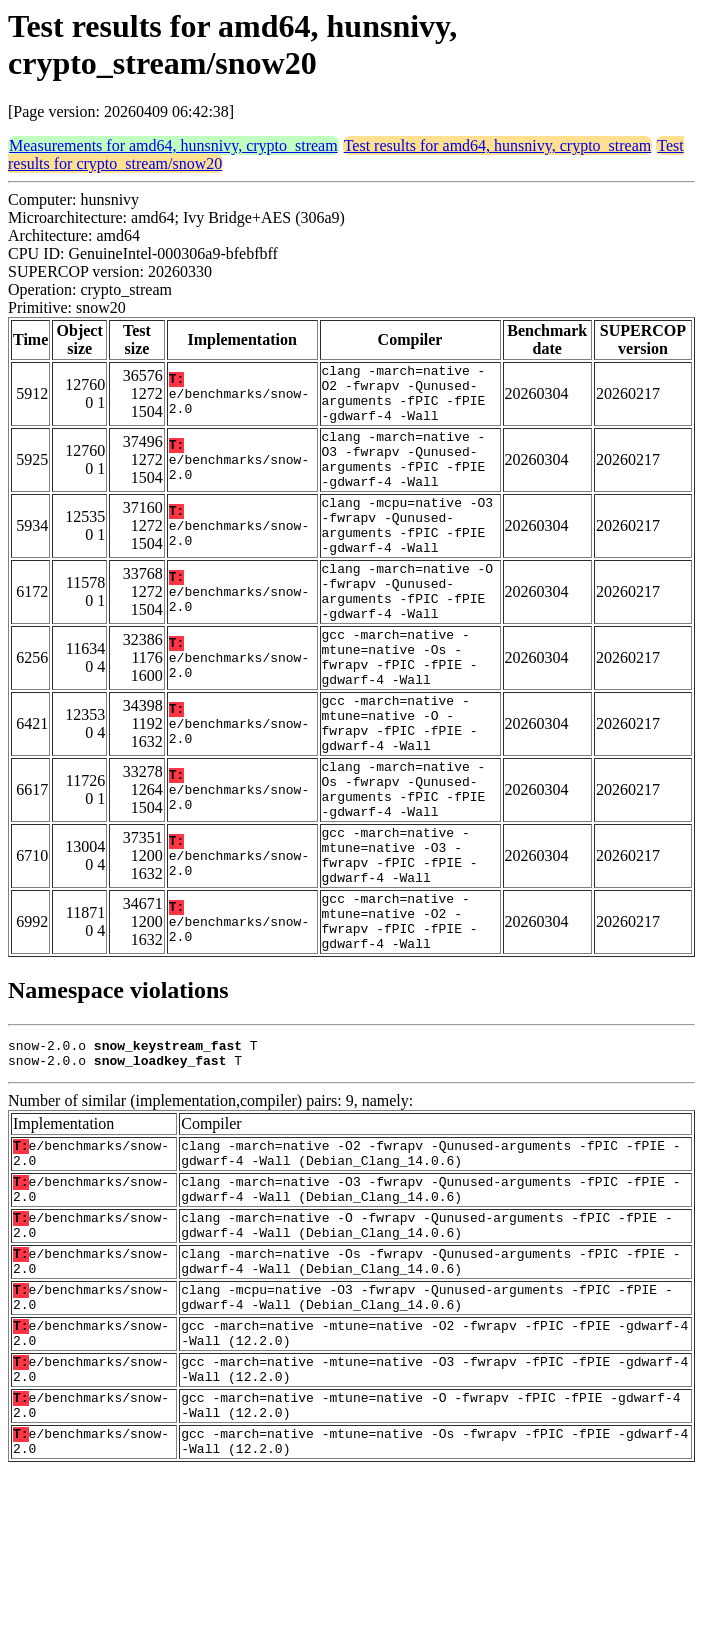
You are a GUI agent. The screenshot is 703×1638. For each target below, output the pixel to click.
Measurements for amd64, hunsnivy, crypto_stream (173, 145)
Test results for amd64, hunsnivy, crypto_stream (498, 145)
